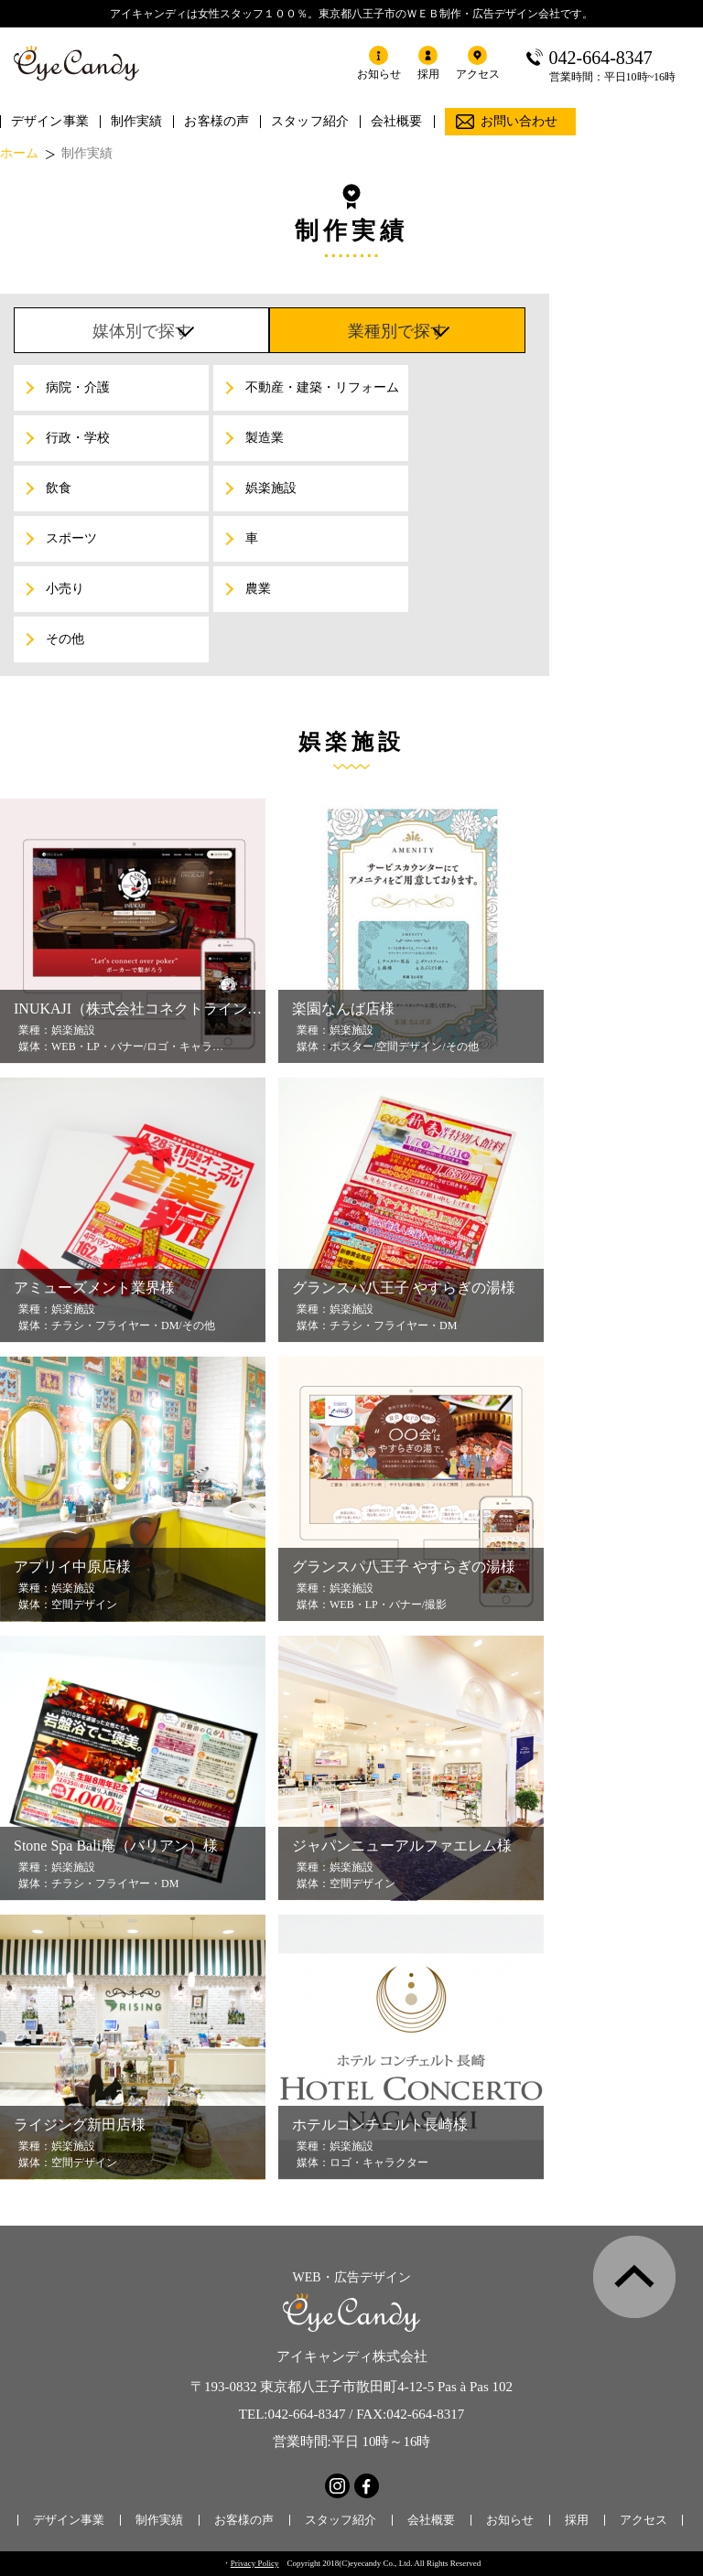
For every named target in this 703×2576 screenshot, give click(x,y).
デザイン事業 (50, 121)
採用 (577, 2520)
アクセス (643, 2520)
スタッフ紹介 (310, 121)
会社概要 (397, 121)
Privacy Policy (255, 2563)
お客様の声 (216, 121)
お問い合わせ (519, 121)
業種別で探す (397, 331)
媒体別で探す (141, 331)
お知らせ (510, 2520)
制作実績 (137, 121)
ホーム (19, 153)
